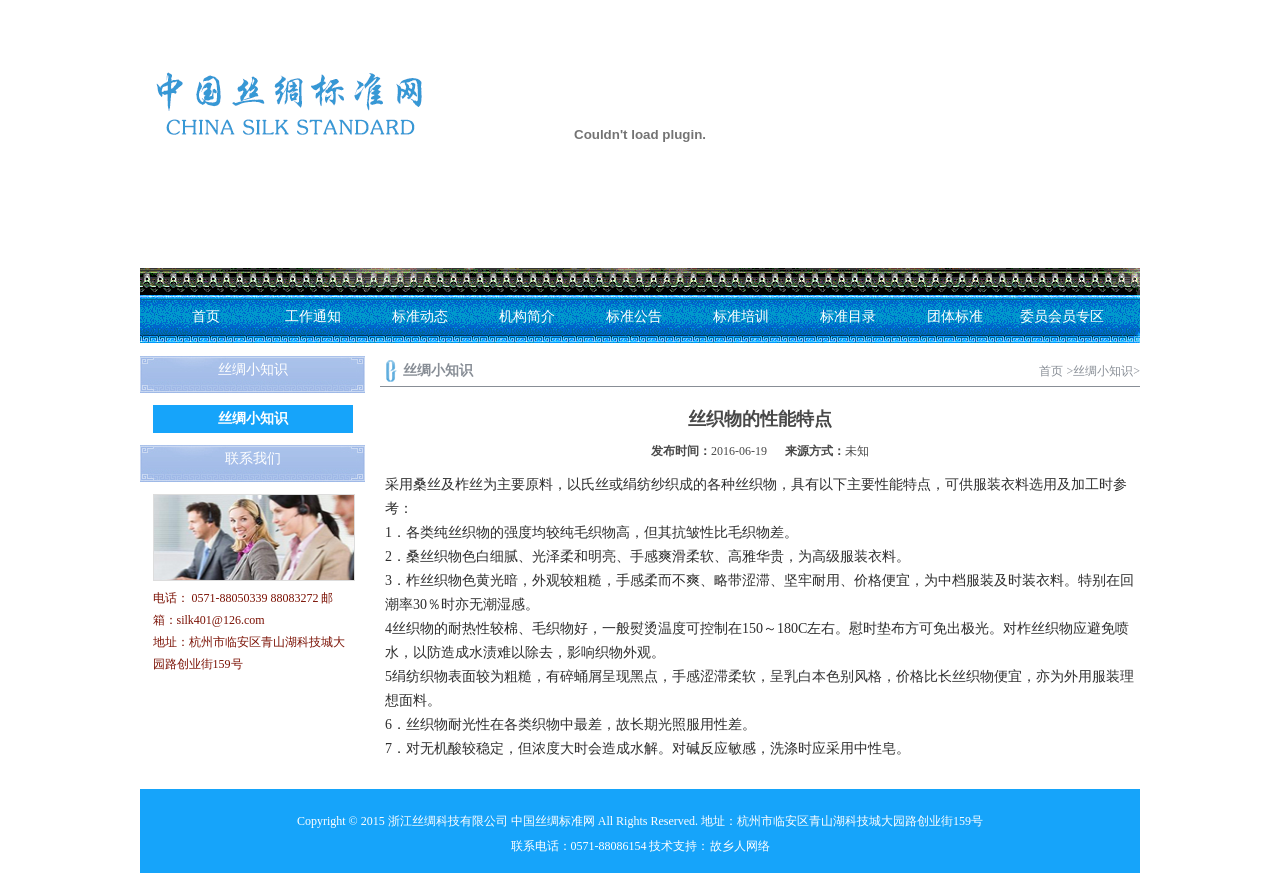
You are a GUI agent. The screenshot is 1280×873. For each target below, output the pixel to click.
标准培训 (741, 316)
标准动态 (420, 316)
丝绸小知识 (253, 418)
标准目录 (848, 316)
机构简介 (527, 316)
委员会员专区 (1062, 316)
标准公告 (634, 316)
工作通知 (313, 316)
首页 (206, 316)
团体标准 (955, 316)
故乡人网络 (740, 846)
